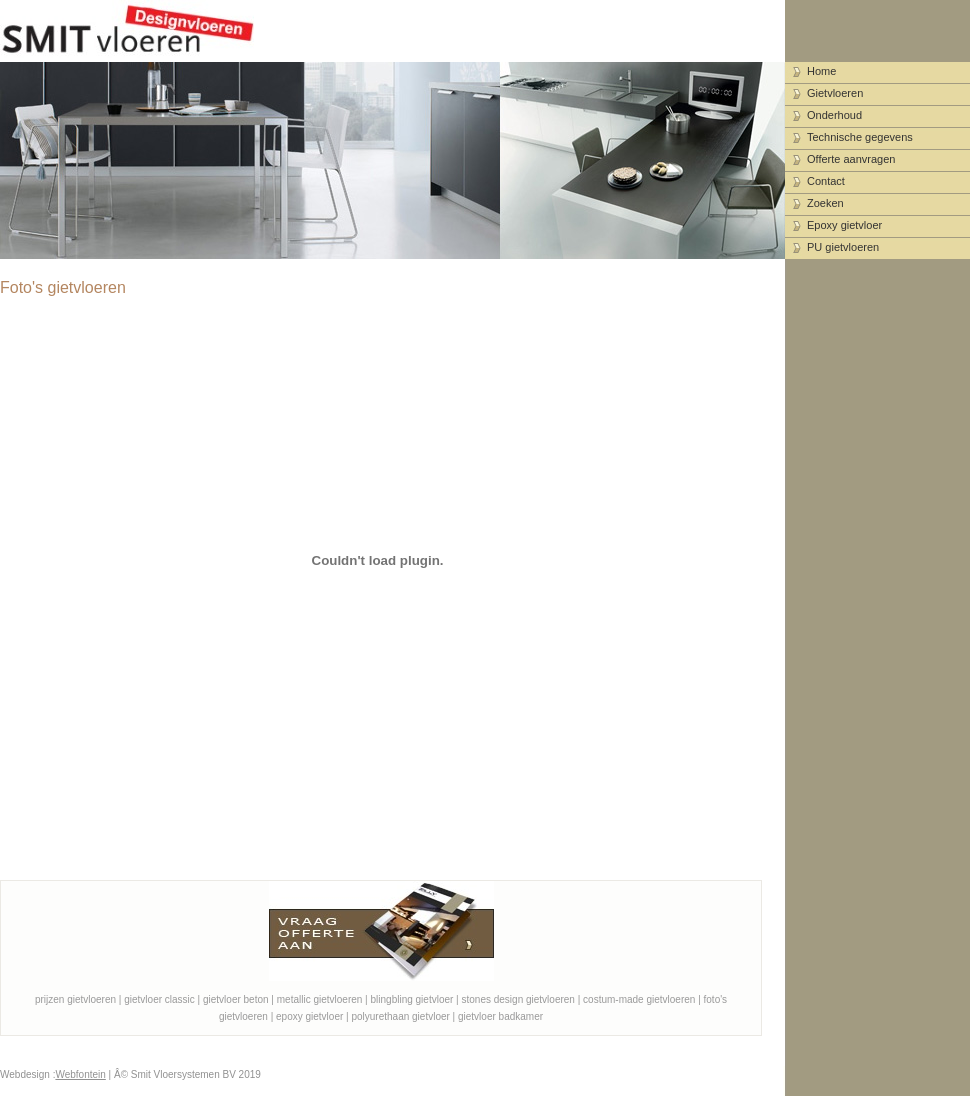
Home (821, 71)
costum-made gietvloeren (639, 999)
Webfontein (80, 1074)
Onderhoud (834, 115)
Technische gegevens (860, 137)
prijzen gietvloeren (75, 999)
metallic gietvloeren (320, 999)
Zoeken (825, 203)
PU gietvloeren (843, 247)
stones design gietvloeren (518, 999)
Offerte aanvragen (851, 159)
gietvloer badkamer (500, 1016)
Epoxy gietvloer (844, 225)
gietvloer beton (236, 999)
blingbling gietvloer (412, 999)
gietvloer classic (159, 999)
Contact (826, 181)
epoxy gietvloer (309, 1016)
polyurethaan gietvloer (400, 1016)
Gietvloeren (835, 93)
